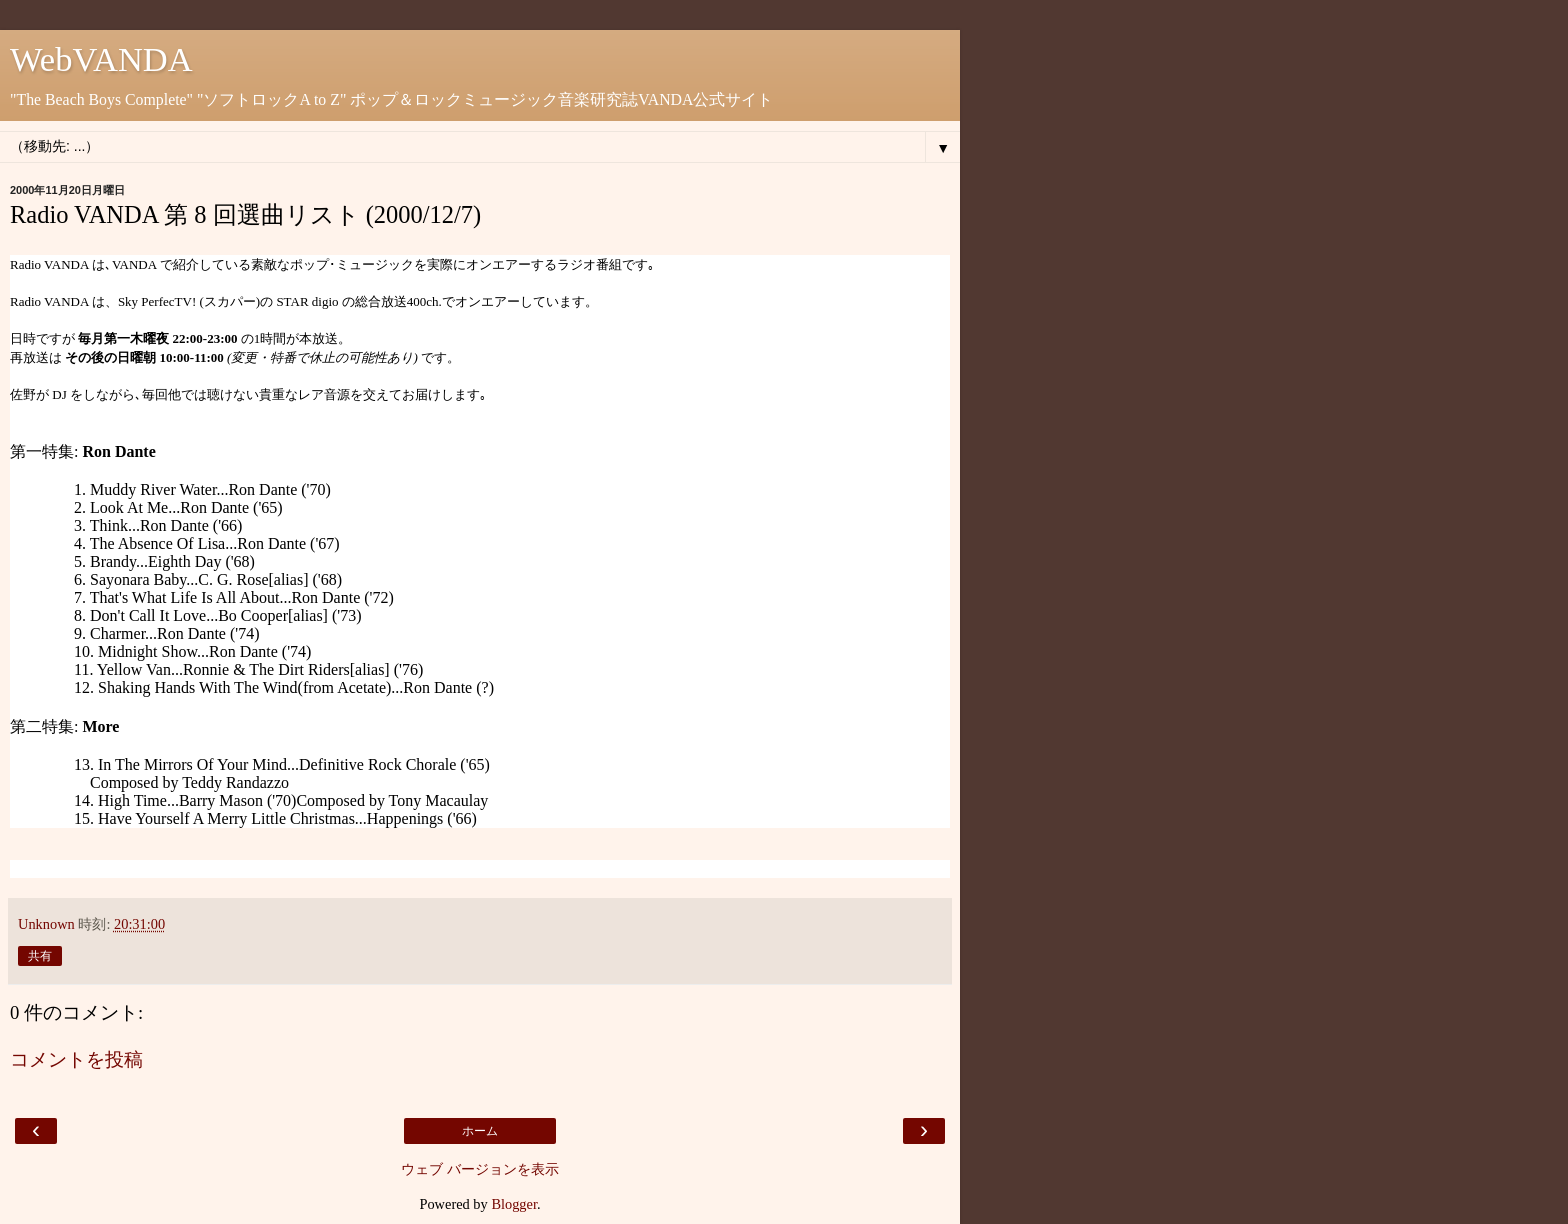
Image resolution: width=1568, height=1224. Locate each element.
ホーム (480, 1131)
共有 (40, 956)
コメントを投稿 (76, 1059)
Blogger (514, 1204)
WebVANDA (101, 59)
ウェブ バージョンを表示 (480, 1169)
